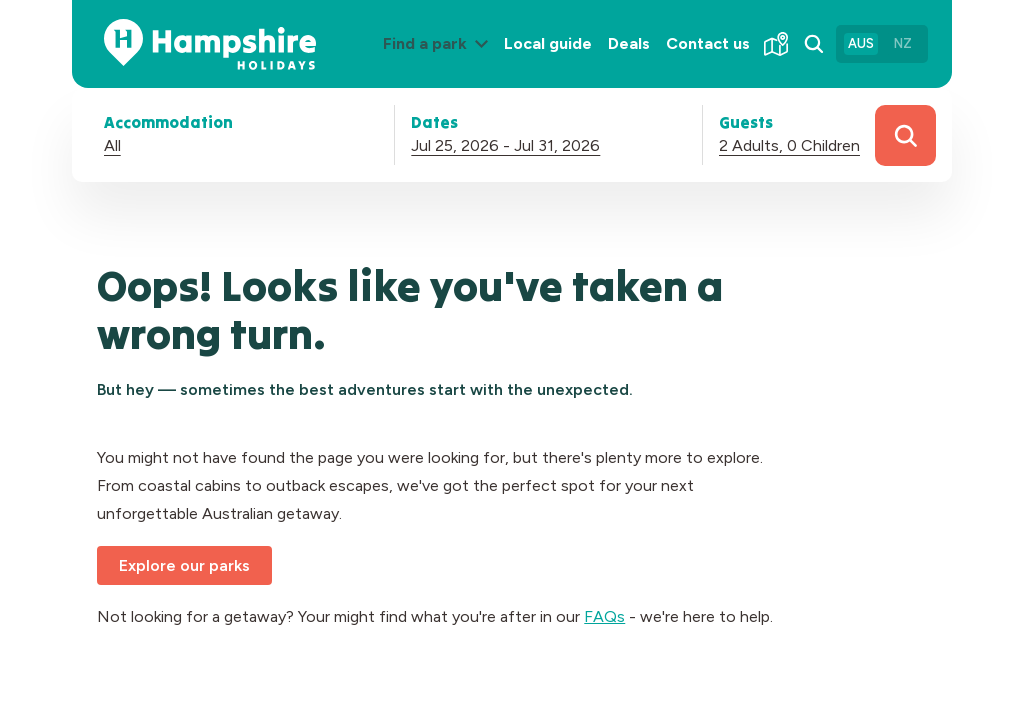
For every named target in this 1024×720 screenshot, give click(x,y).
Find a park (439, 59)
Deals (629, 43)
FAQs (604, 616)
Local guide (548, 43)
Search (905, 135)
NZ (903, 43)
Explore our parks (184, 565)
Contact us (708, 43)
